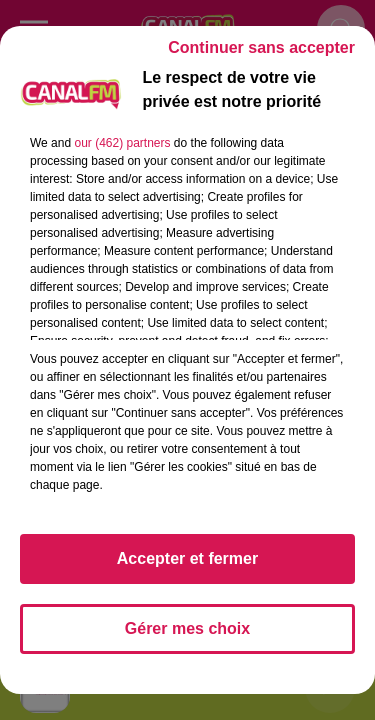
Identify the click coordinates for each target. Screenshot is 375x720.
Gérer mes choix (187, 628)
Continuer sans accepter (261, 47)
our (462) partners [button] (122, 143)
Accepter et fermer (187, 558)
